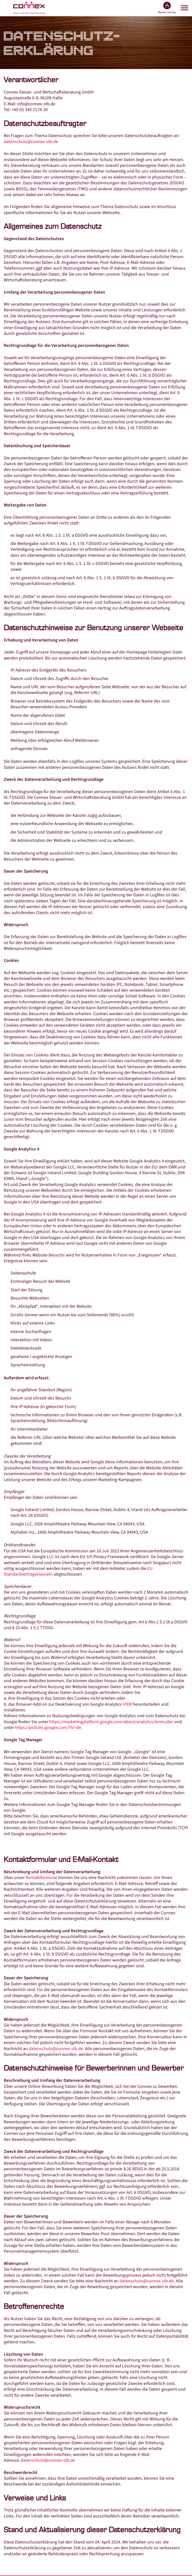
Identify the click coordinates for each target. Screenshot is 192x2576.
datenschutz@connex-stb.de (56, 2049)
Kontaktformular (41, 1877)
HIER (127, 1704)
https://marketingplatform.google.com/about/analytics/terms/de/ (111, 1722)
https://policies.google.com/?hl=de (48, 1727)
